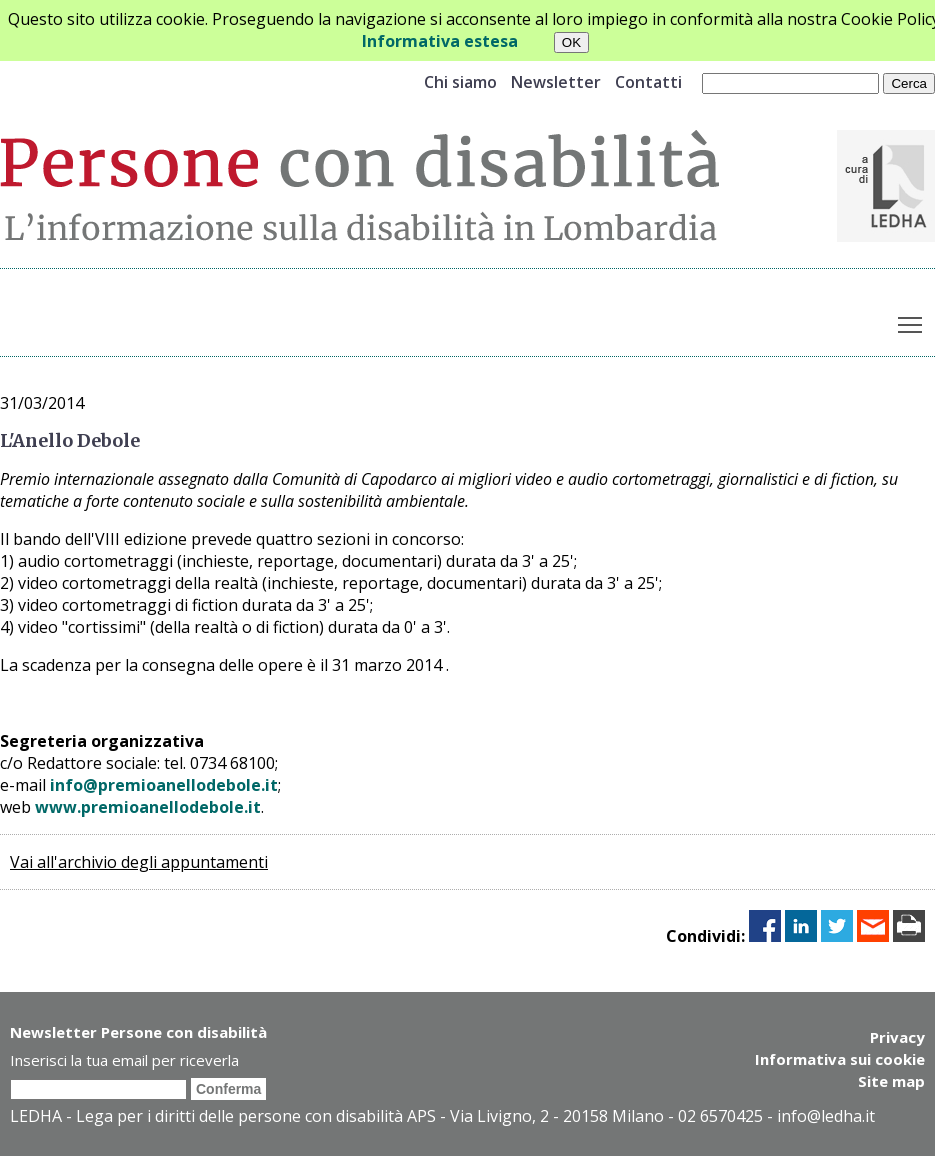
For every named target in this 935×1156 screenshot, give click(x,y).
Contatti (648, 82)
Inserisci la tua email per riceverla (124, 1060)
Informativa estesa (440, 41)
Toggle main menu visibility (911, 321)
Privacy (897, 1037)
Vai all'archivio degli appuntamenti (139, 862)
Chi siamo (460, 82)
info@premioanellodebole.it (164, 785)
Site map (891, 1081)
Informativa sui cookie (840, 1059)
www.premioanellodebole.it (148, 807)
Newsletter (556, 82)
